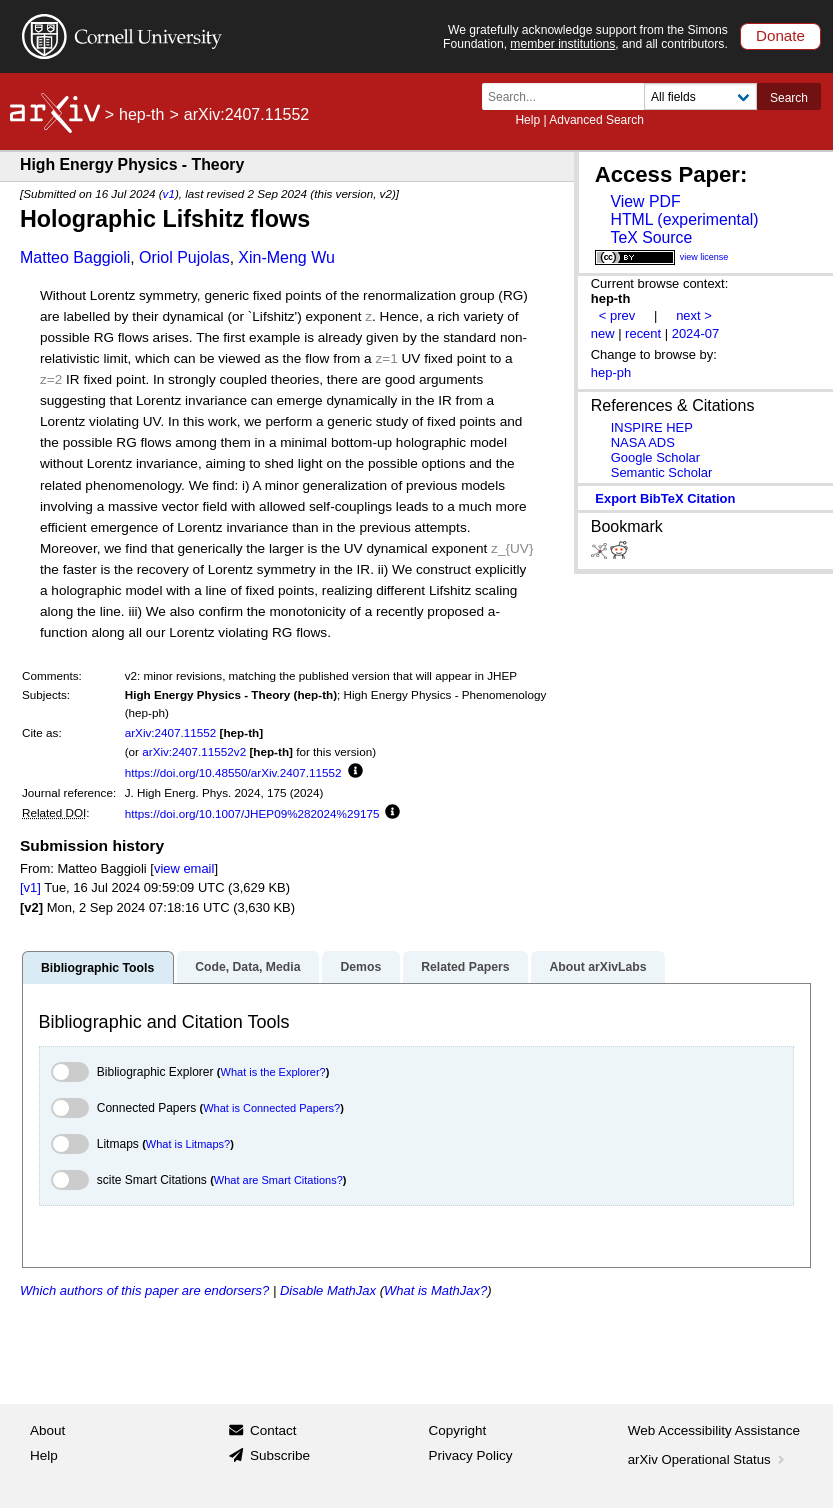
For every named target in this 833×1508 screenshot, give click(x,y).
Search (789, 98)
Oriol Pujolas (184, 257)
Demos (360, 967)
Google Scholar (655, 457)
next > (694, 315)
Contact (273, 1430)
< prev (617, 315)
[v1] (30, 887)
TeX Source (651, 237)
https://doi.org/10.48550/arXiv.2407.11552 (233, 772)
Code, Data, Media (247, 967)
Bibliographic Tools (97, 968)
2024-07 (696, 333)
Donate (780, 35)
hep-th (141, 114)
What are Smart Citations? (278, 1180)
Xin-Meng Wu (286, 257)
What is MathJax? (435, 1290)
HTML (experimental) (684, 219)
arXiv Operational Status (708, 1459)
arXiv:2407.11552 (171, 732)
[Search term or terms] (569, 96)
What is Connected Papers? (271, 1108)
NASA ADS (643, 442)
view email (184, 868)
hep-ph (611, 372)
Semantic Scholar (662, 472)
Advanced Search (596, 120)
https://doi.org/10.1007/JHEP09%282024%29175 (252, 813)
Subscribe (280, 1455)
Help (527, 120)
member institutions (562, 44)
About (47, 1430)
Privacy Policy (471, 1455)
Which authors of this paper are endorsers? (144, 1290)
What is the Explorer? (273, 1072)
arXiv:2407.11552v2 (194, 751)
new (603, 333)
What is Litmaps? (188, 1144)
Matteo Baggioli (75, 257)
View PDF (645, 201)
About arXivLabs (597, 967)
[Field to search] (700, 96)
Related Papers (465, 967)
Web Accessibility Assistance (714, 1430)
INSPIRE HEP (652, 427)
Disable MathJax (328, 1290)
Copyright (458, 1430)
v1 (169, 193)
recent (643, 333)
